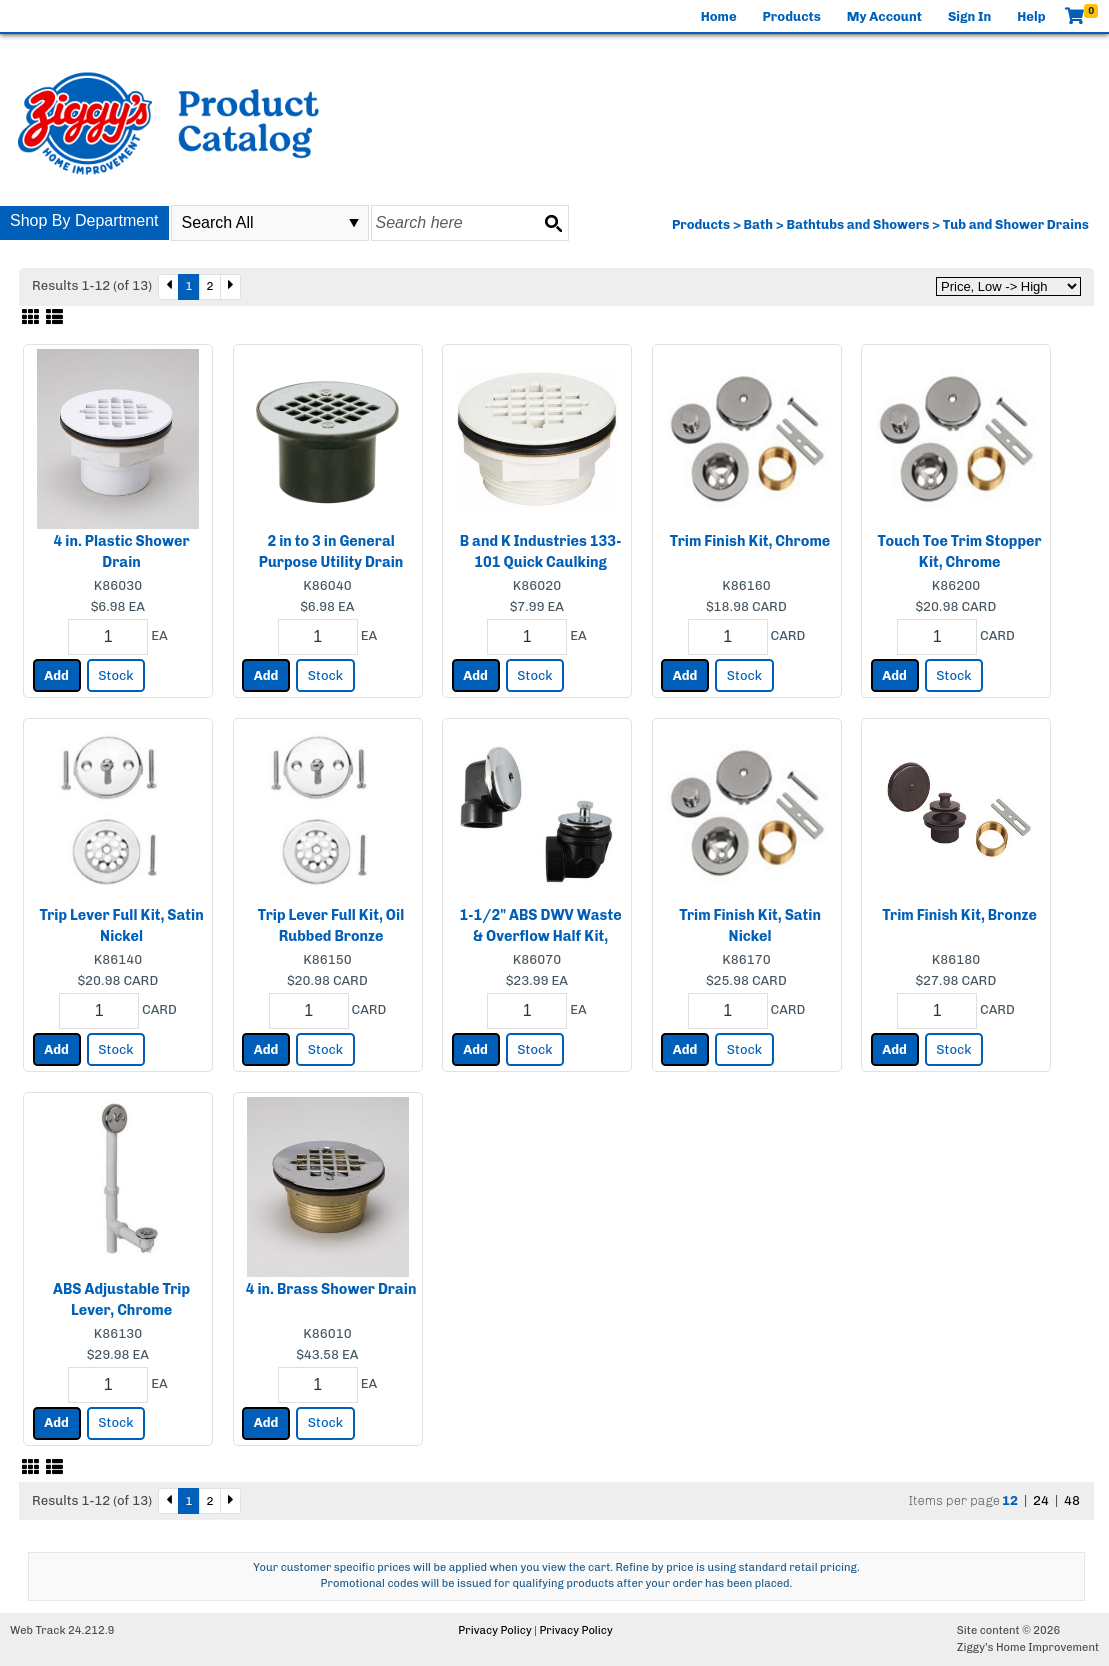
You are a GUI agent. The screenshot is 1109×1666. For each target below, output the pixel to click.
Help (1031, 16)
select (354, 223)
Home (719, 16)
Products (792, 16)
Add (56, 675)
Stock (115, 675)
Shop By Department (84, 220)
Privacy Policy (494, 1630)
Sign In (969, 16)
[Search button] (553, 223)
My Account (884, 16)
